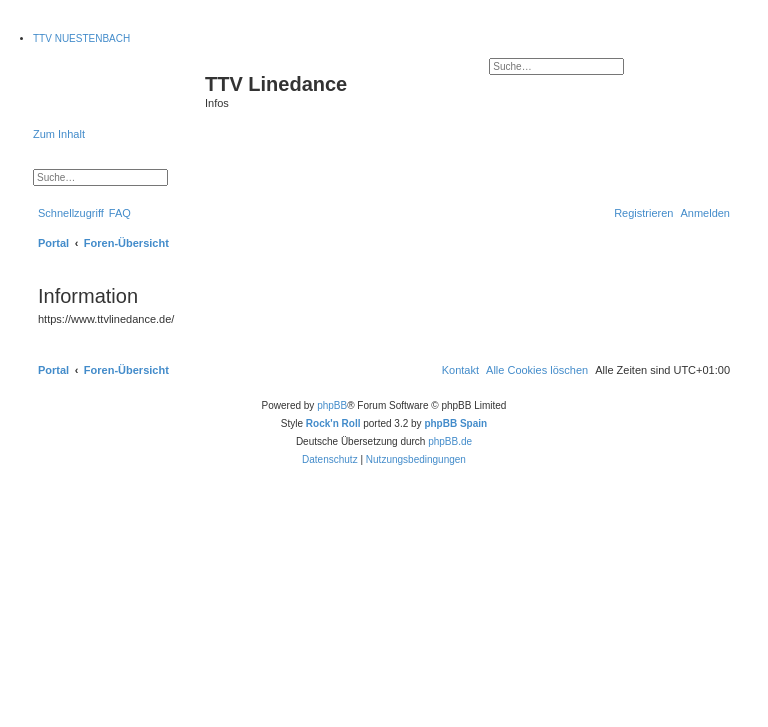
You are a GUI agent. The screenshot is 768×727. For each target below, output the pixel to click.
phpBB (332, 405)
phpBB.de (450, 441)
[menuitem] (120, 213)
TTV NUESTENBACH (81, 38)
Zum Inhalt (59, 134)
